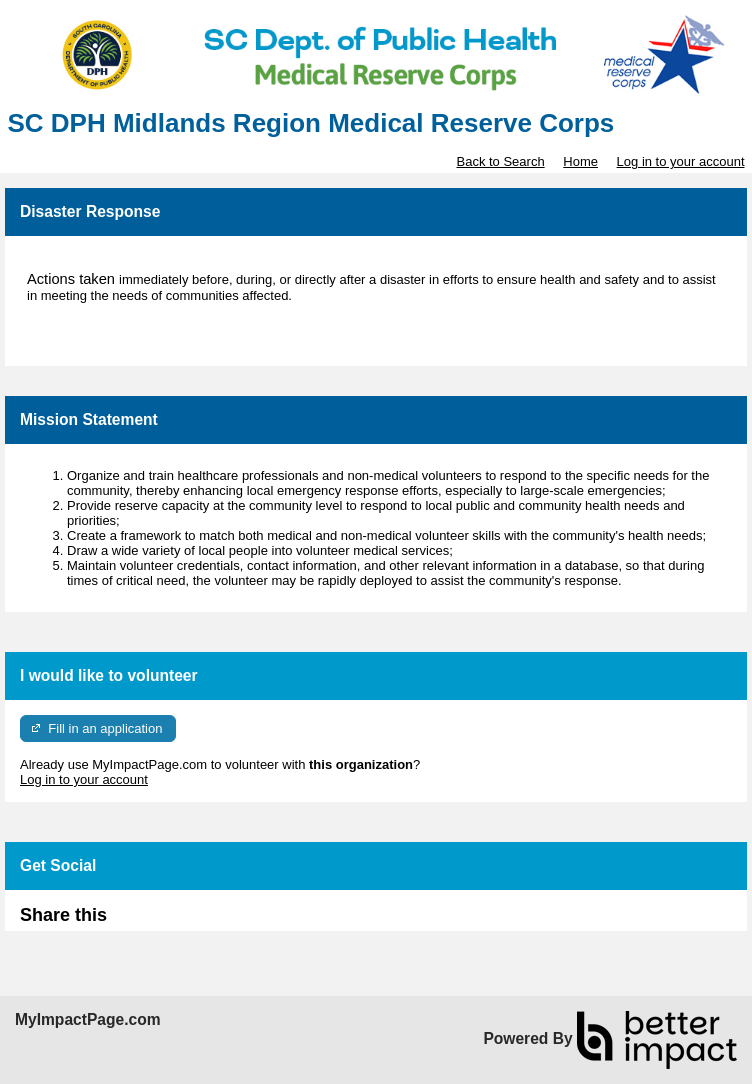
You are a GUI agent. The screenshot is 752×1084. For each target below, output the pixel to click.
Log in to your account (681, 161)
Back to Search (500, 161)
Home (580, 161)
